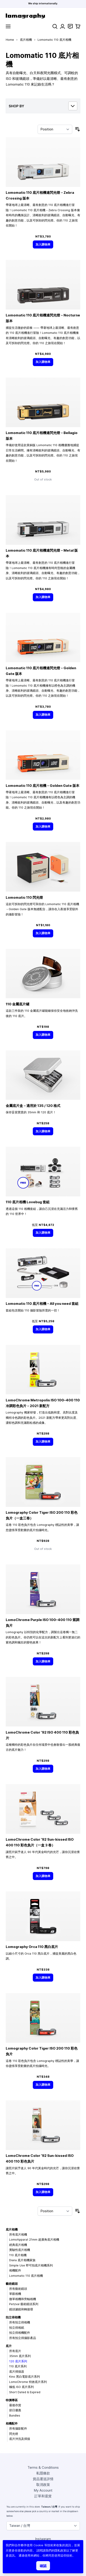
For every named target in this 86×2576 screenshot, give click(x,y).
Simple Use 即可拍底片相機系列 (31, 2265)
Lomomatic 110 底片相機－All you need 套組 (42, 1303)
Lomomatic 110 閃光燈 (24, 897)
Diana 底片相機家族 (22, 2260)
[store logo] (43, 15)
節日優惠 (15, 2410)
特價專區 (12, 2400)
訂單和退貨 (43, 2496)
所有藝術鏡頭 (18, 2288)
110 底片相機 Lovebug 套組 (28, 1202)
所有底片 (15, 2351)
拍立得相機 (13, 2317)
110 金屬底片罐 (17, 1004)
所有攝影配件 (18, 2428)
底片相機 (26, 39)
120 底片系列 (18, 2361)
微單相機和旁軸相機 (22, 2299)
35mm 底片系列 (20, 2356)
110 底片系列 (18, 2366)
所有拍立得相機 (19, 2322)
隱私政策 (60, 2550)
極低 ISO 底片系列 (21, 2387)
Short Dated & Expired (24, 2392)
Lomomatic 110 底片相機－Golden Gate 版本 (42, 785)
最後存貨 (15, 2405)
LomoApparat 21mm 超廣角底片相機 (34, 2239)
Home (10, 39)
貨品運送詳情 (43, 2479)
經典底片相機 (18, 2245)
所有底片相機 (18, 2234)
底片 (9, 2346)
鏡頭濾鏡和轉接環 (21, 2309)
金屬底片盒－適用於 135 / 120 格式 (33, 1105)
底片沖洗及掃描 (19, 2439)
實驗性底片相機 (19, 2250)
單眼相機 (15, 2293)
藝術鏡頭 (12, 2283)
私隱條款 (43, 2473)
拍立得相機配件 (19, 2332)
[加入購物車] (43, 244)
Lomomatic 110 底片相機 (26, 2275)
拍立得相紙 (16, 2327)
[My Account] (62, 26)
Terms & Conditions (43, 2467)
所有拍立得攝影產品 (22, 2338)
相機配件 (15, 2270)
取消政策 (43, 2484)
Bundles (14, 2415)
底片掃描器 (16, 2371)
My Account (43, 2490)
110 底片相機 (18, 2255)
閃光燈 (13, 2434)
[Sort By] (55, 129)
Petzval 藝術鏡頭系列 (23, 2304)
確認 (43, 2566)
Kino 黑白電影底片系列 (24, 2376)
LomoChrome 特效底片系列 (28, 2382)
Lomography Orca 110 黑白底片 (32, 1947)
